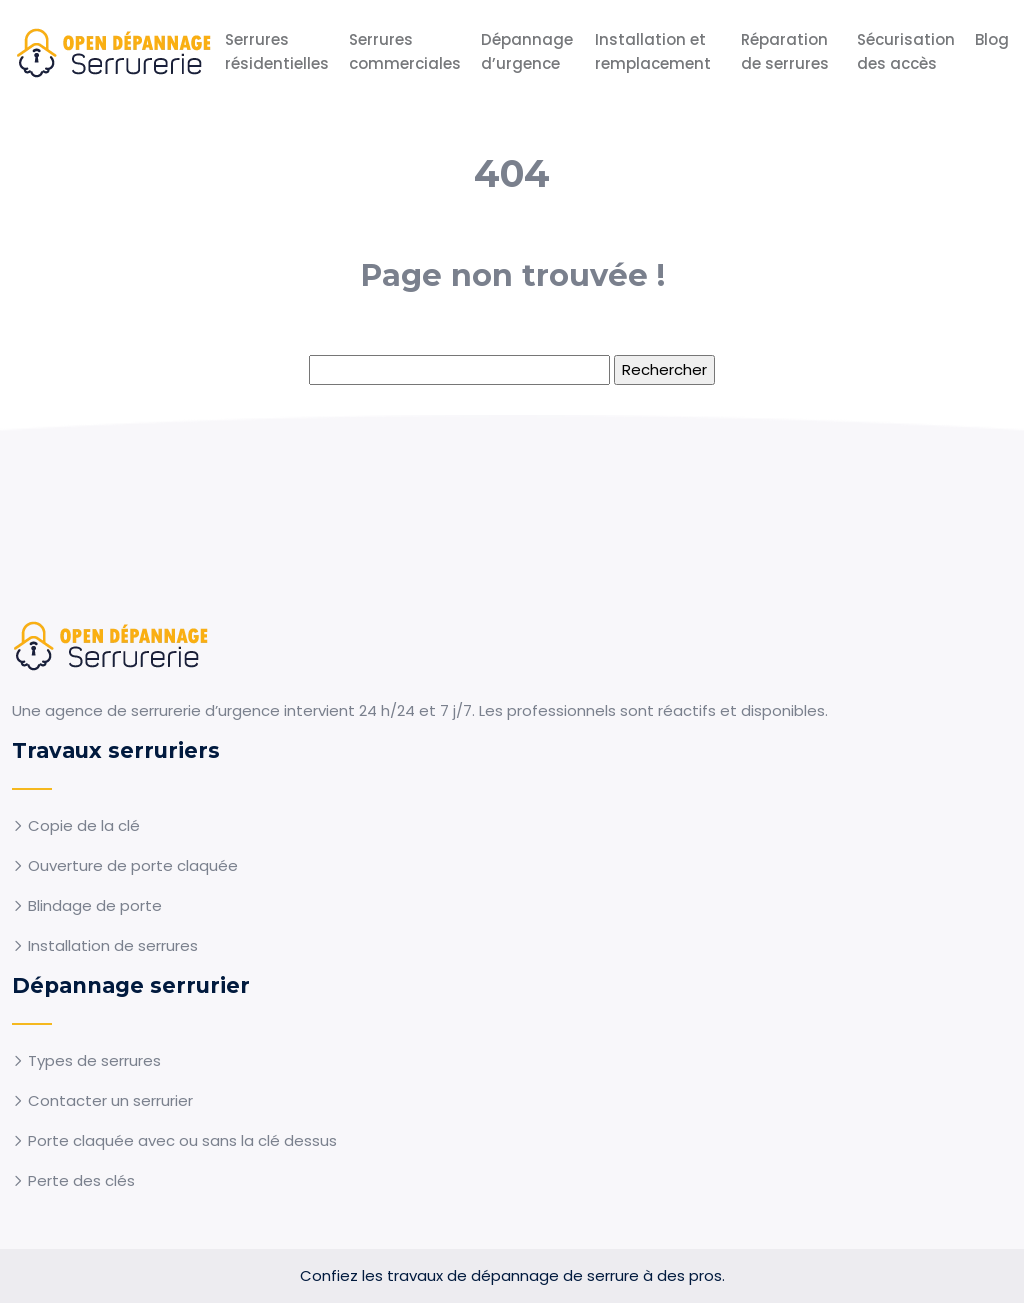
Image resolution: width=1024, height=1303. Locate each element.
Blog (992, 39)
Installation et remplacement (653, 51)
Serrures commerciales (405, 51)
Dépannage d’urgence (527, 51)
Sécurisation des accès (906, 51)
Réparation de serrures (785, 51)
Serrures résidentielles (277, 51)
